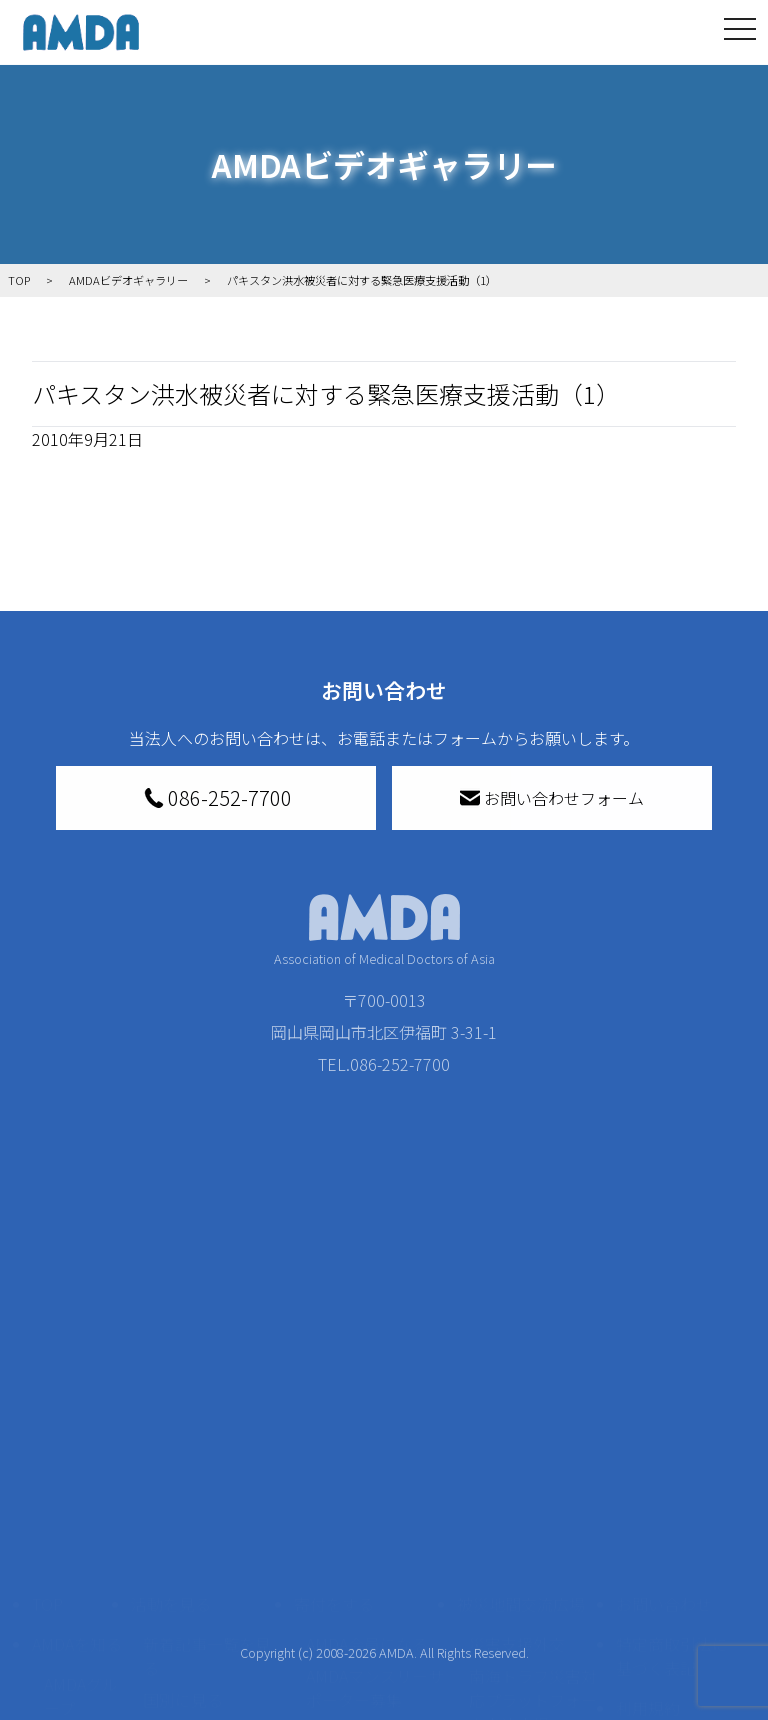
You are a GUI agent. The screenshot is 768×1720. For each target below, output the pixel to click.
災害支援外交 (517, 1419)
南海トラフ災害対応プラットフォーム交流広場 (533, 1475)
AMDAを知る (77, 1419)
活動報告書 (76, 1527)
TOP (47, 1379)
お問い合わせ (664, 1379)
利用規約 (648, 1483)
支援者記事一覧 (362, 1699)
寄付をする (334, 1379)
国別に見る (183, 1475)
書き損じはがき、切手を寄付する (369, 1519)
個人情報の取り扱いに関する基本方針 (672, 1547)
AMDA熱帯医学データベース (81, 1683)
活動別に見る (191, 1507)
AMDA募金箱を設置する (375, 1575)
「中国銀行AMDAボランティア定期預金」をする (375, 1643)
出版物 (68, 1627)
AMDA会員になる (367, 1419)
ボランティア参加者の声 (206, 1631)
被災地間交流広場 (521, 1379)
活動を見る (171, 1379)
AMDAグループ (81, 1471)
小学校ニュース (76, 1583)
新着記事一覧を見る (207, 1431)
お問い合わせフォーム (552, 798)
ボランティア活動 (206, 1587)
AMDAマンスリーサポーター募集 (375, 1463)
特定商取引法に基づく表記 (672, 1431)
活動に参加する (187, 1547)
